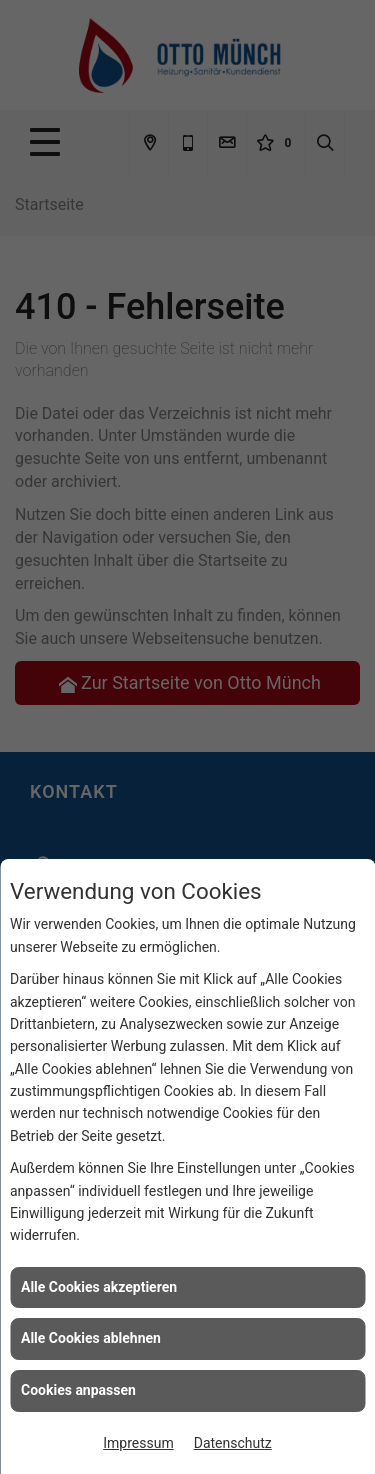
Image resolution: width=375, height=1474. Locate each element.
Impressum (138, 1443)
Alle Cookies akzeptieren (99, 1287)
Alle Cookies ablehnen (91, 1338)
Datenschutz (233, 1443)
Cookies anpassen (78, 1390)
